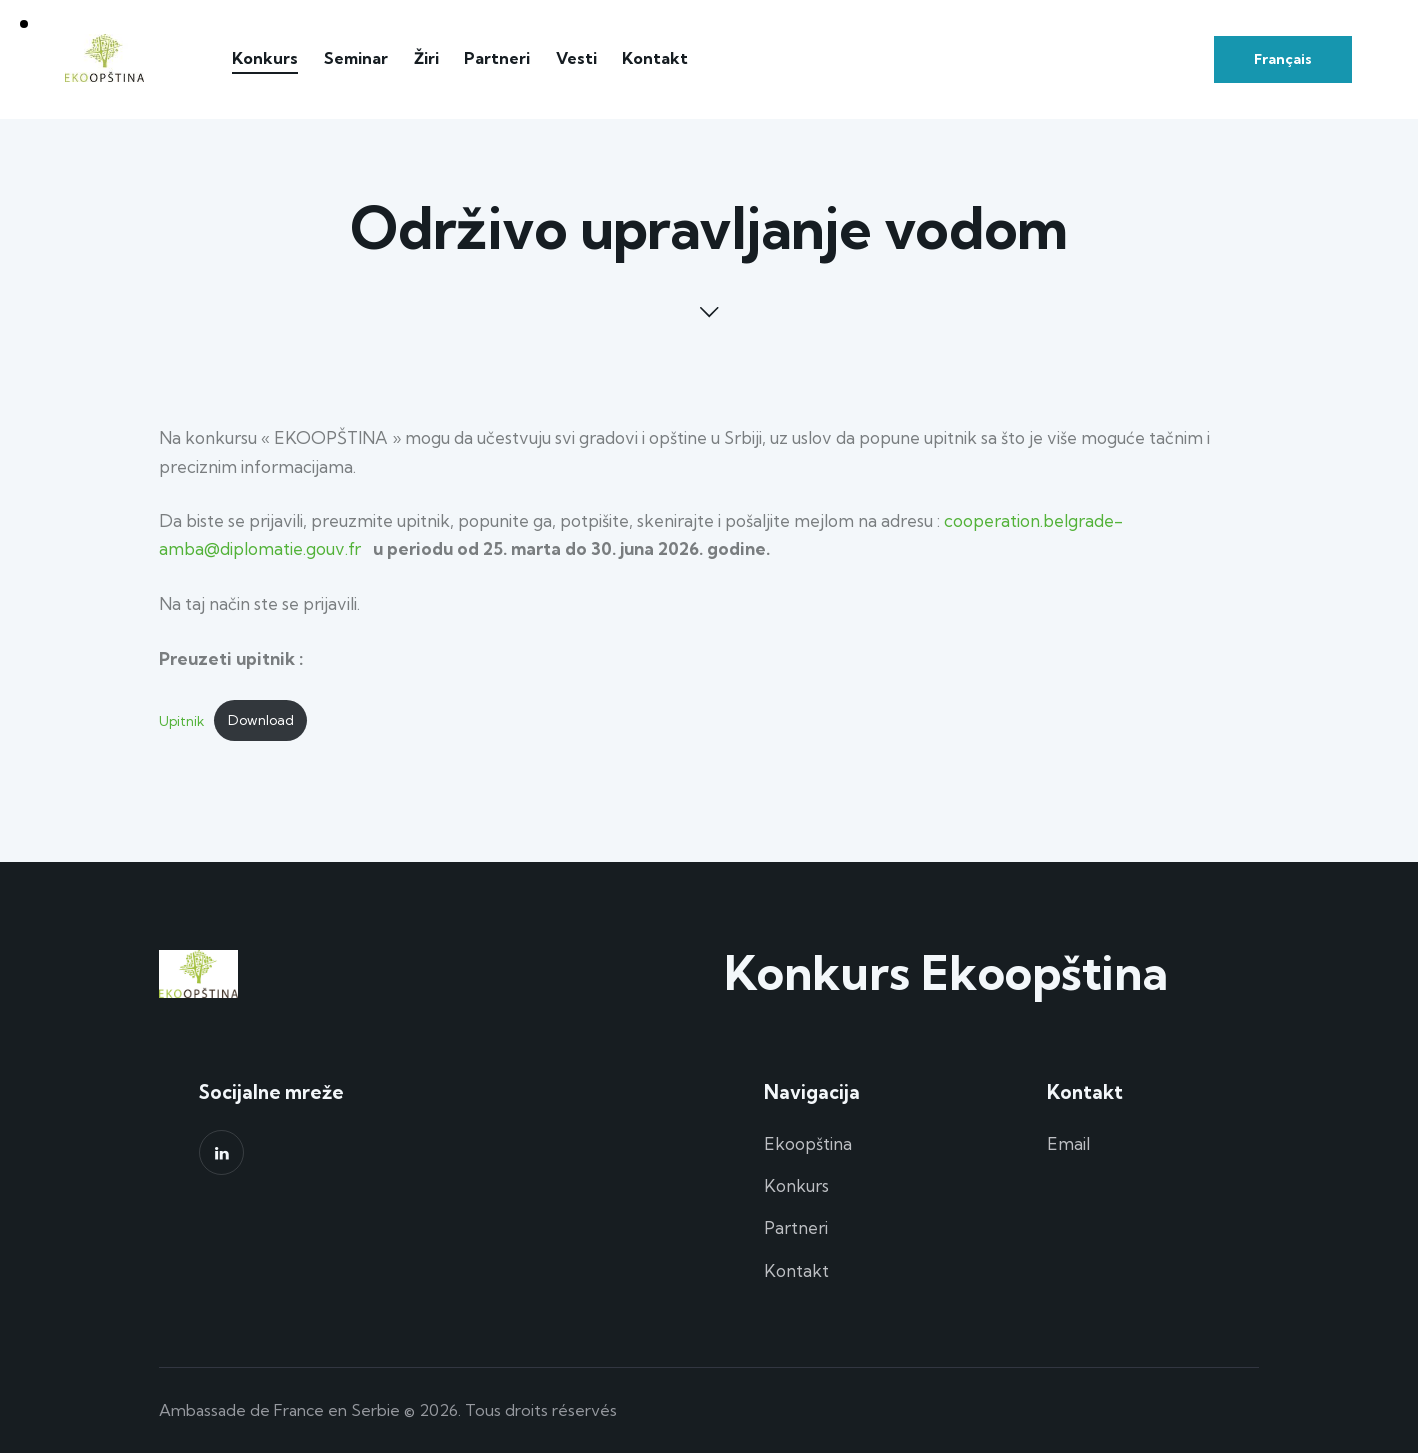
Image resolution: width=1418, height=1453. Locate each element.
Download (261, 720)
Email (1068, 1143)
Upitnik (181, 720)
